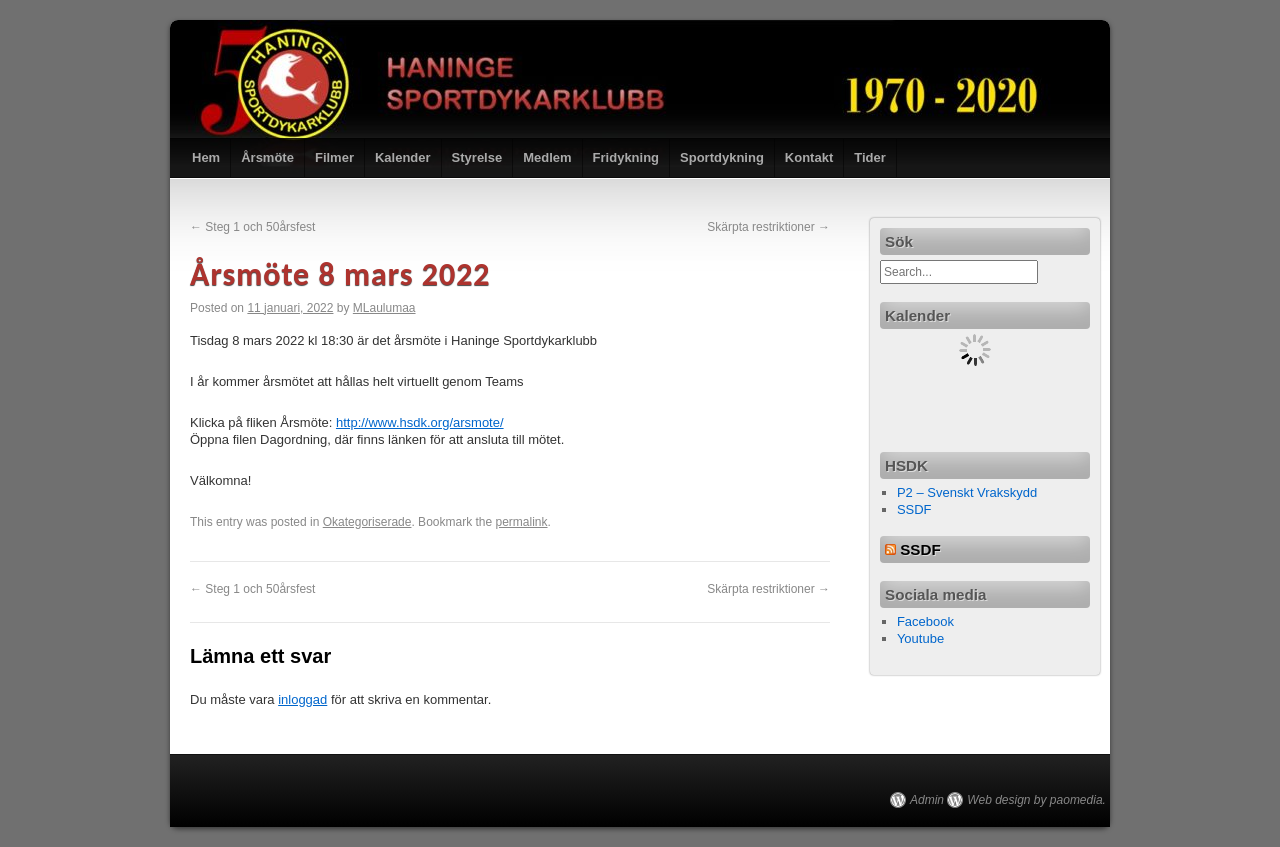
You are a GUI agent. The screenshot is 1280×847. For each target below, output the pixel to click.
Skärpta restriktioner (768, 227)
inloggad (302, 699)
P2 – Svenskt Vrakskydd (967, 492)
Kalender (403, 157)
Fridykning (626, 157)
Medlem (547, 157)
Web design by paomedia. (1036, 800)
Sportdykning (722, 157)
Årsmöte (267, 157)
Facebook (925, 621)
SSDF (914, 509)
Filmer (334, 157)
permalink (522, 522)
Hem (206, 157)
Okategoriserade (367, 522)
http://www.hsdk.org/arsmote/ (420, 422)
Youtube (920, 638)
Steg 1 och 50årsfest (252, 227)
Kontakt (809, 157)
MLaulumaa (384, 308)
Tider (870, 157)
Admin (927, 800)
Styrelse (477, 157)
